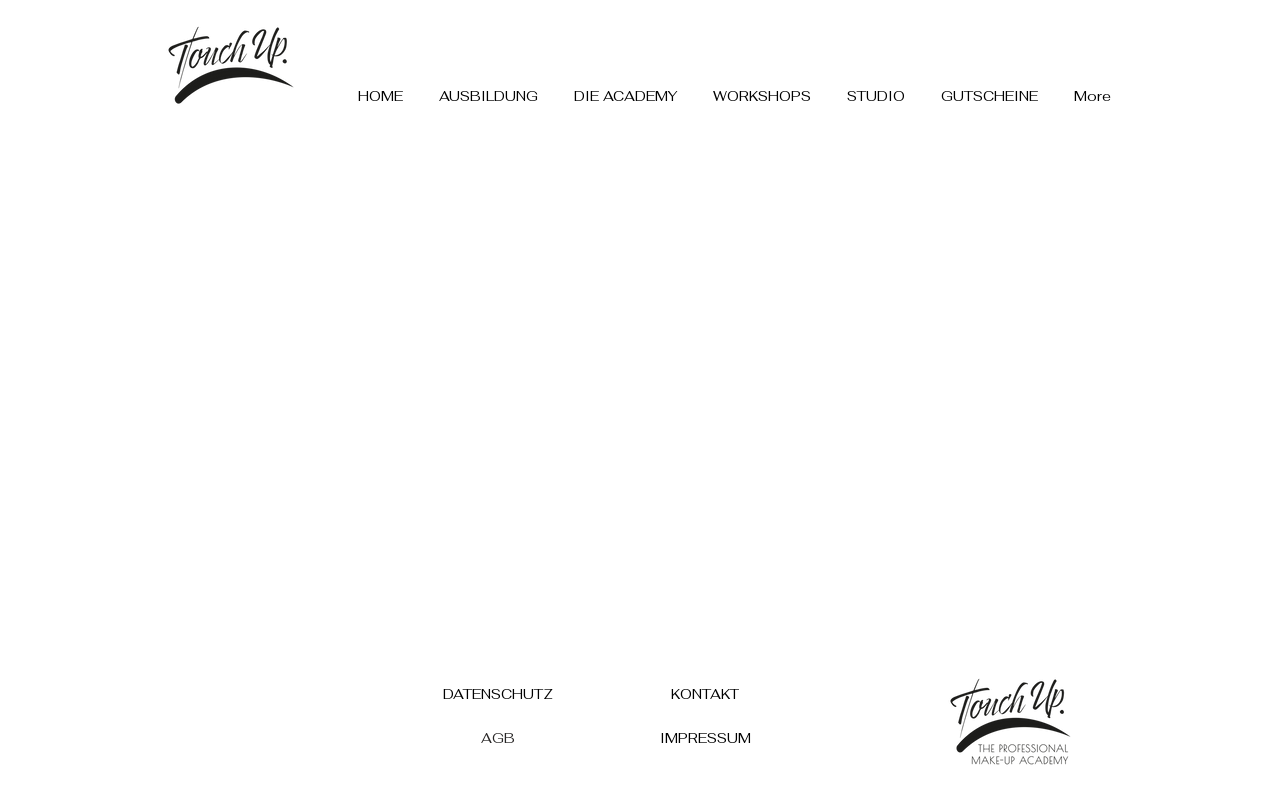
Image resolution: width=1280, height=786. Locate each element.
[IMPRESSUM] (705, 737)
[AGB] (498, 737)
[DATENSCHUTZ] (498, 693)
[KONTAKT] (705, 693)
